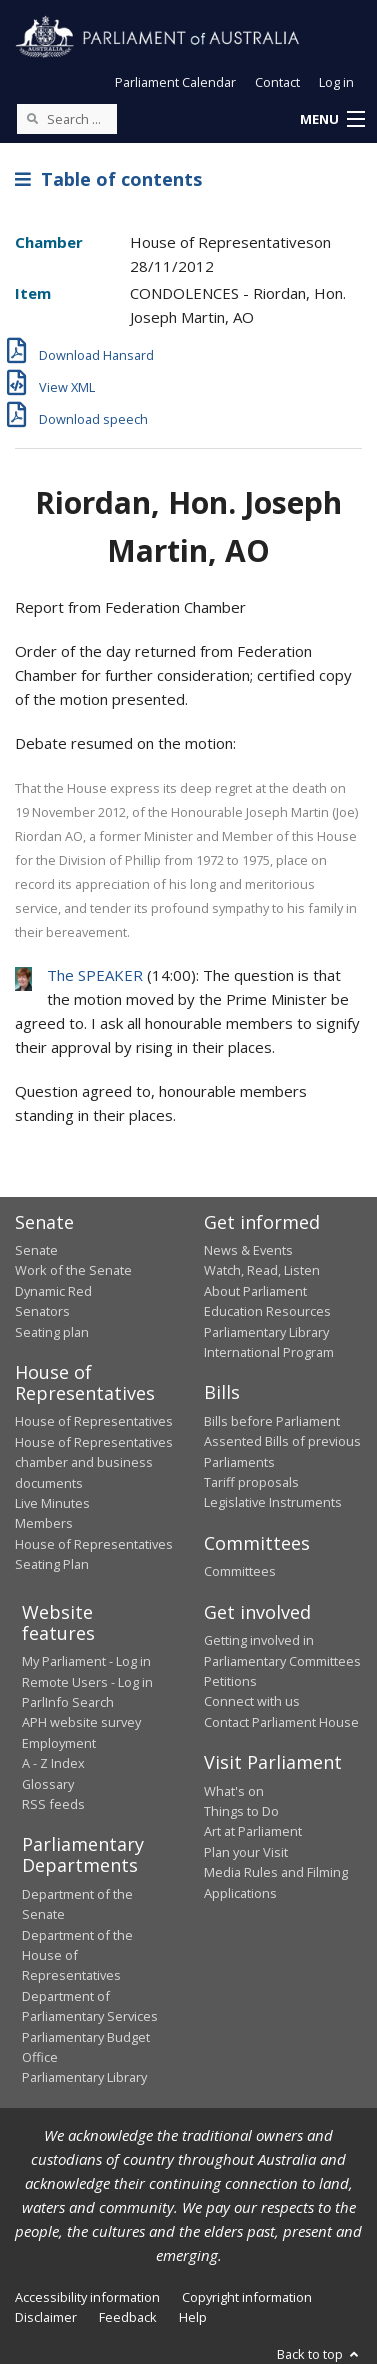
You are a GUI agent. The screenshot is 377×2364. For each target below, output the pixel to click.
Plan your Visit (246, 1852)
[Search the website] (67, 119)
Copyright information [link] (247, 2297)
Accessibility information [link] (87, 2297)
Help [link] (193, 2317)
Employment (59, 1743)
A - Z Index (53, 1763)
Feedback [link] (128, 2317)
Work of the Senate (73, 1270)
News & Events (248, 1250)
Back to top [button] (319, 2354)
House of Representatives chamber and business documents (94, 1462)
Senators (42, 1311)
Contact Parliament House (281, 1722)
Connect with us (252, 1701)
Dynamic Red (53, 1291)
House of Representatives (94, 1421)
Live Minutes (52, 1503)
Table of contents (108, 179)
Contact (277, 82)
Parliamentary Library (266, 1332)
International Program (269, 1352)
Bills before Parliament (272, 1421)
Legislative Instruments (273, 1502)
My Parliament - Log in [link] (86, 1661)
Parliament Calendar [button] (175, 82)
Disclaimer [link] (46, 2317)
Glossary (48, 1784)
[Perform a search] (32, 118)
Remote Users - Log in (87, 1682)
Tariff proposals (251, 1482)
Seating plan (52, 1332)
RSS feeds (53, 1804)
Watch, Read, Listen (262, 1270)
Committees (240, 1571)
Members (44, 1523)
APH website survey (81, 1722)
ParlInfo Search (68, 1702)
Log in (336, 82)
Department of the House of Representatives (77, 1955)
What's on (234, 1791)
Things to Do (241, 1811)
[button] (332, 120)
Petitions (230, 1681)
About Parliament (255, 1291)
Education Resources (267, 1311)
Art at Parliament (253, 1831)
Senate (36, 1250)
